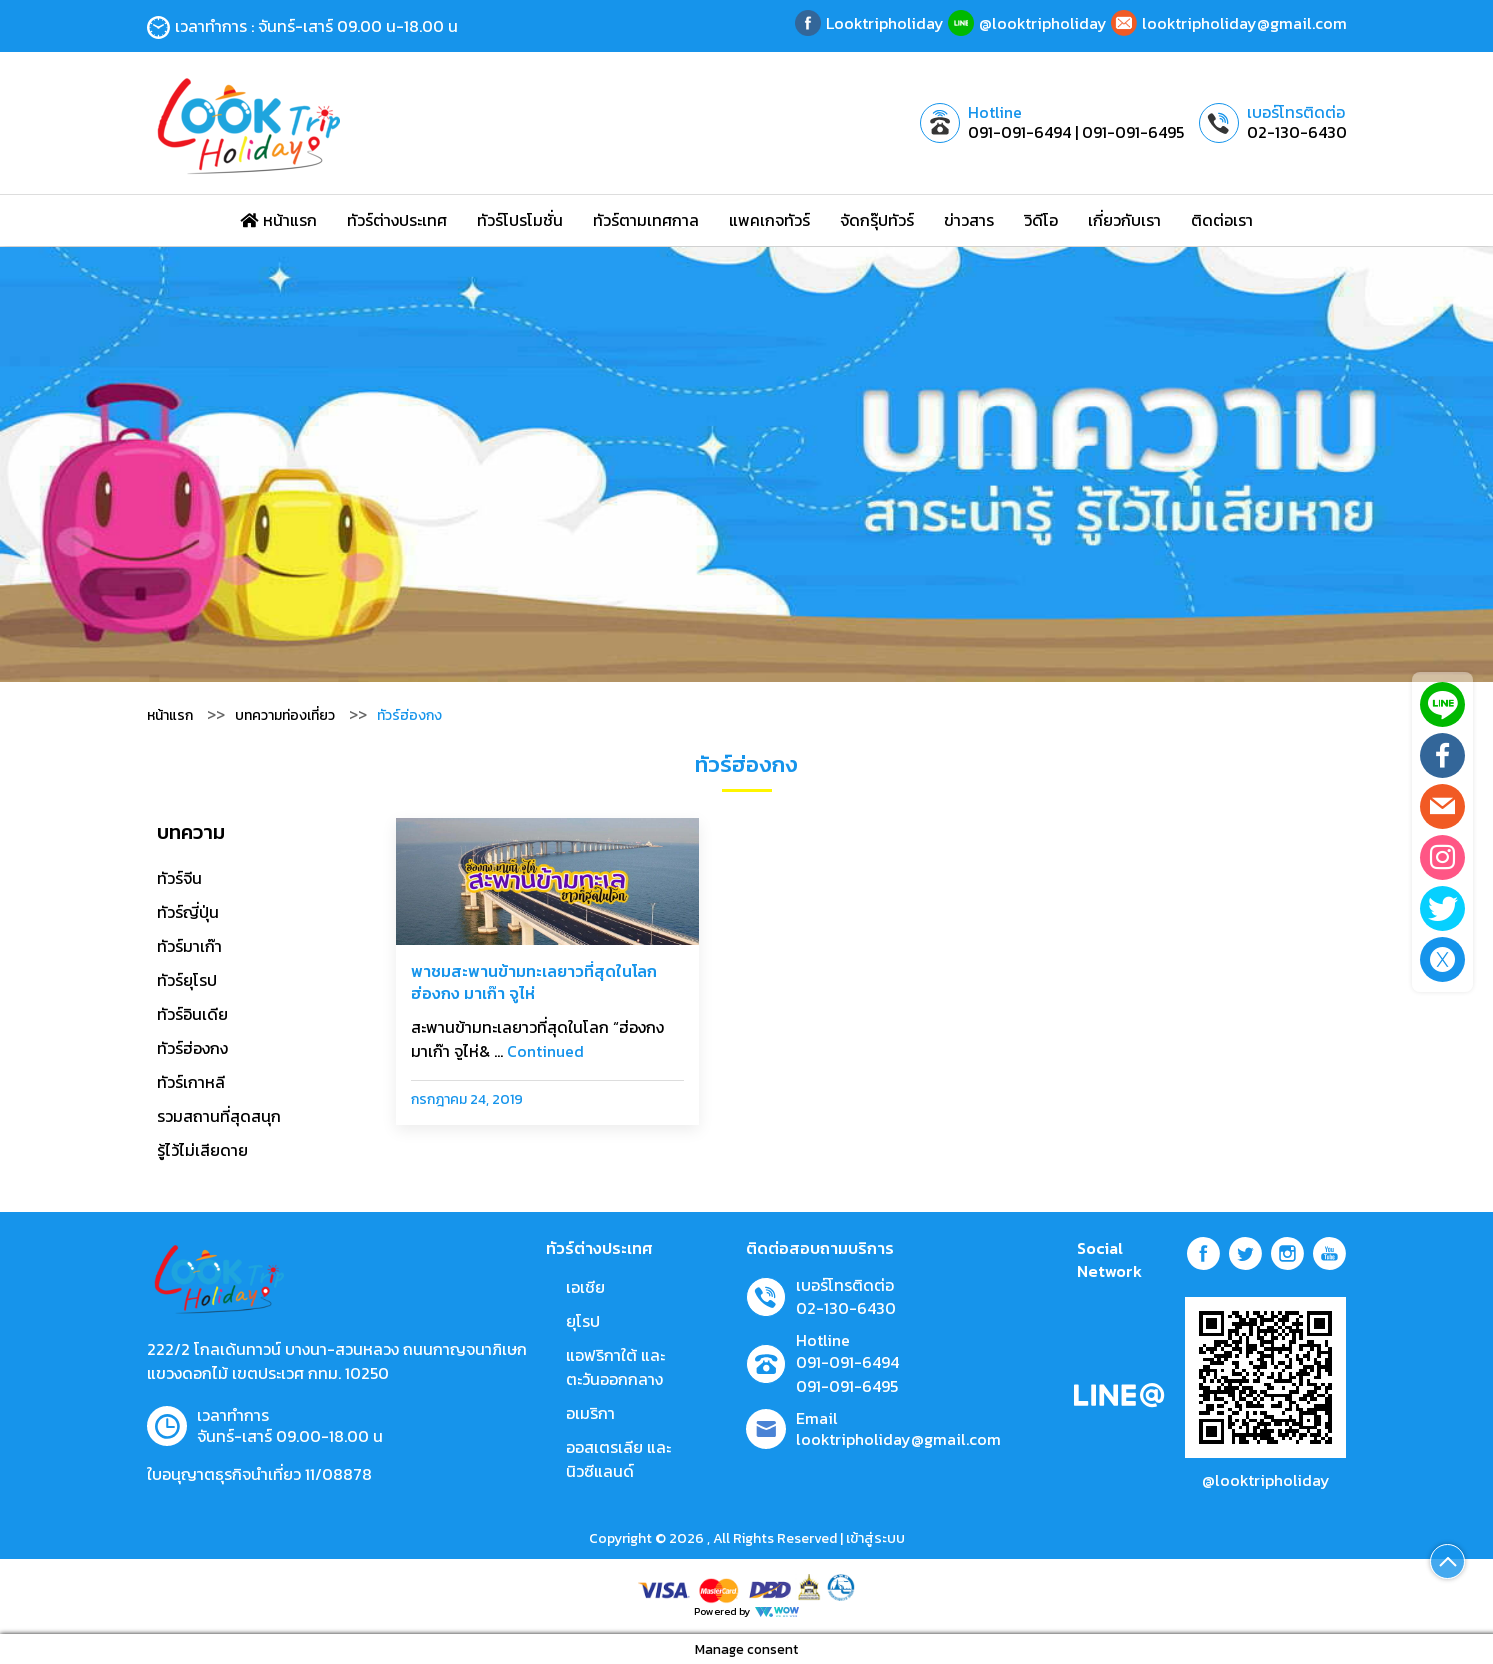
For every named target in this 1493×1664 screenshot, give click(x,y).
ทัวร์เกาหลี (191, 1082)
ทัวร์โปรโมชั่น (520, 220)
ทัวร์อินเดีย (192, 1014)
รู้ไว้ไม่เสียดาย (202, 1150)
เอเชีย (585, 1287)
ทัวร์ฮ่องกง (192, 1048)
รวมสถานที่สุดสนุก (219, 1116)
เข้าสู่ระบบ (875, 1538)
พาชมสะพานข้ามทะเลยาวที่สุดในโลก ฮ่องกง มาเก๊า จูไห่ (534, 982)
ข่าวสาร (969, 220)
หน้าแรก (278, 220)
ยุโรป (583, 1321)
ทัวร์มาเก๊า (189, 946)
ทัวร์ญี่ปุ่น (188, 912)
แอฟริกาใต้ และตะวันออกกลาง (615, 1367)
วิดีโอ (1041, 220)
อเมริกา (590, 1413)
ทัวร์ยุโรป (187, 980)
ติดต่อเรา (1222, 220)
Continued (545, 1051)
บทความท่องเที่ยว (285, 715)
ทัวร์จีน (179, 878)
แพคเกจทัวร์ (769, 220)
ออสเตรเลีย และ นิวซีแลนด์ (618, 1459)
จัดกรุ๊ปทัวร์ (877, 220)
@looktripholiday (1266, 1480)
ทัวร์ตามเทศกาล (646, 220)
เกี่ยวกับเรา (1124, 220)
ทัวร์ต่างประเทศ (397, 220)
